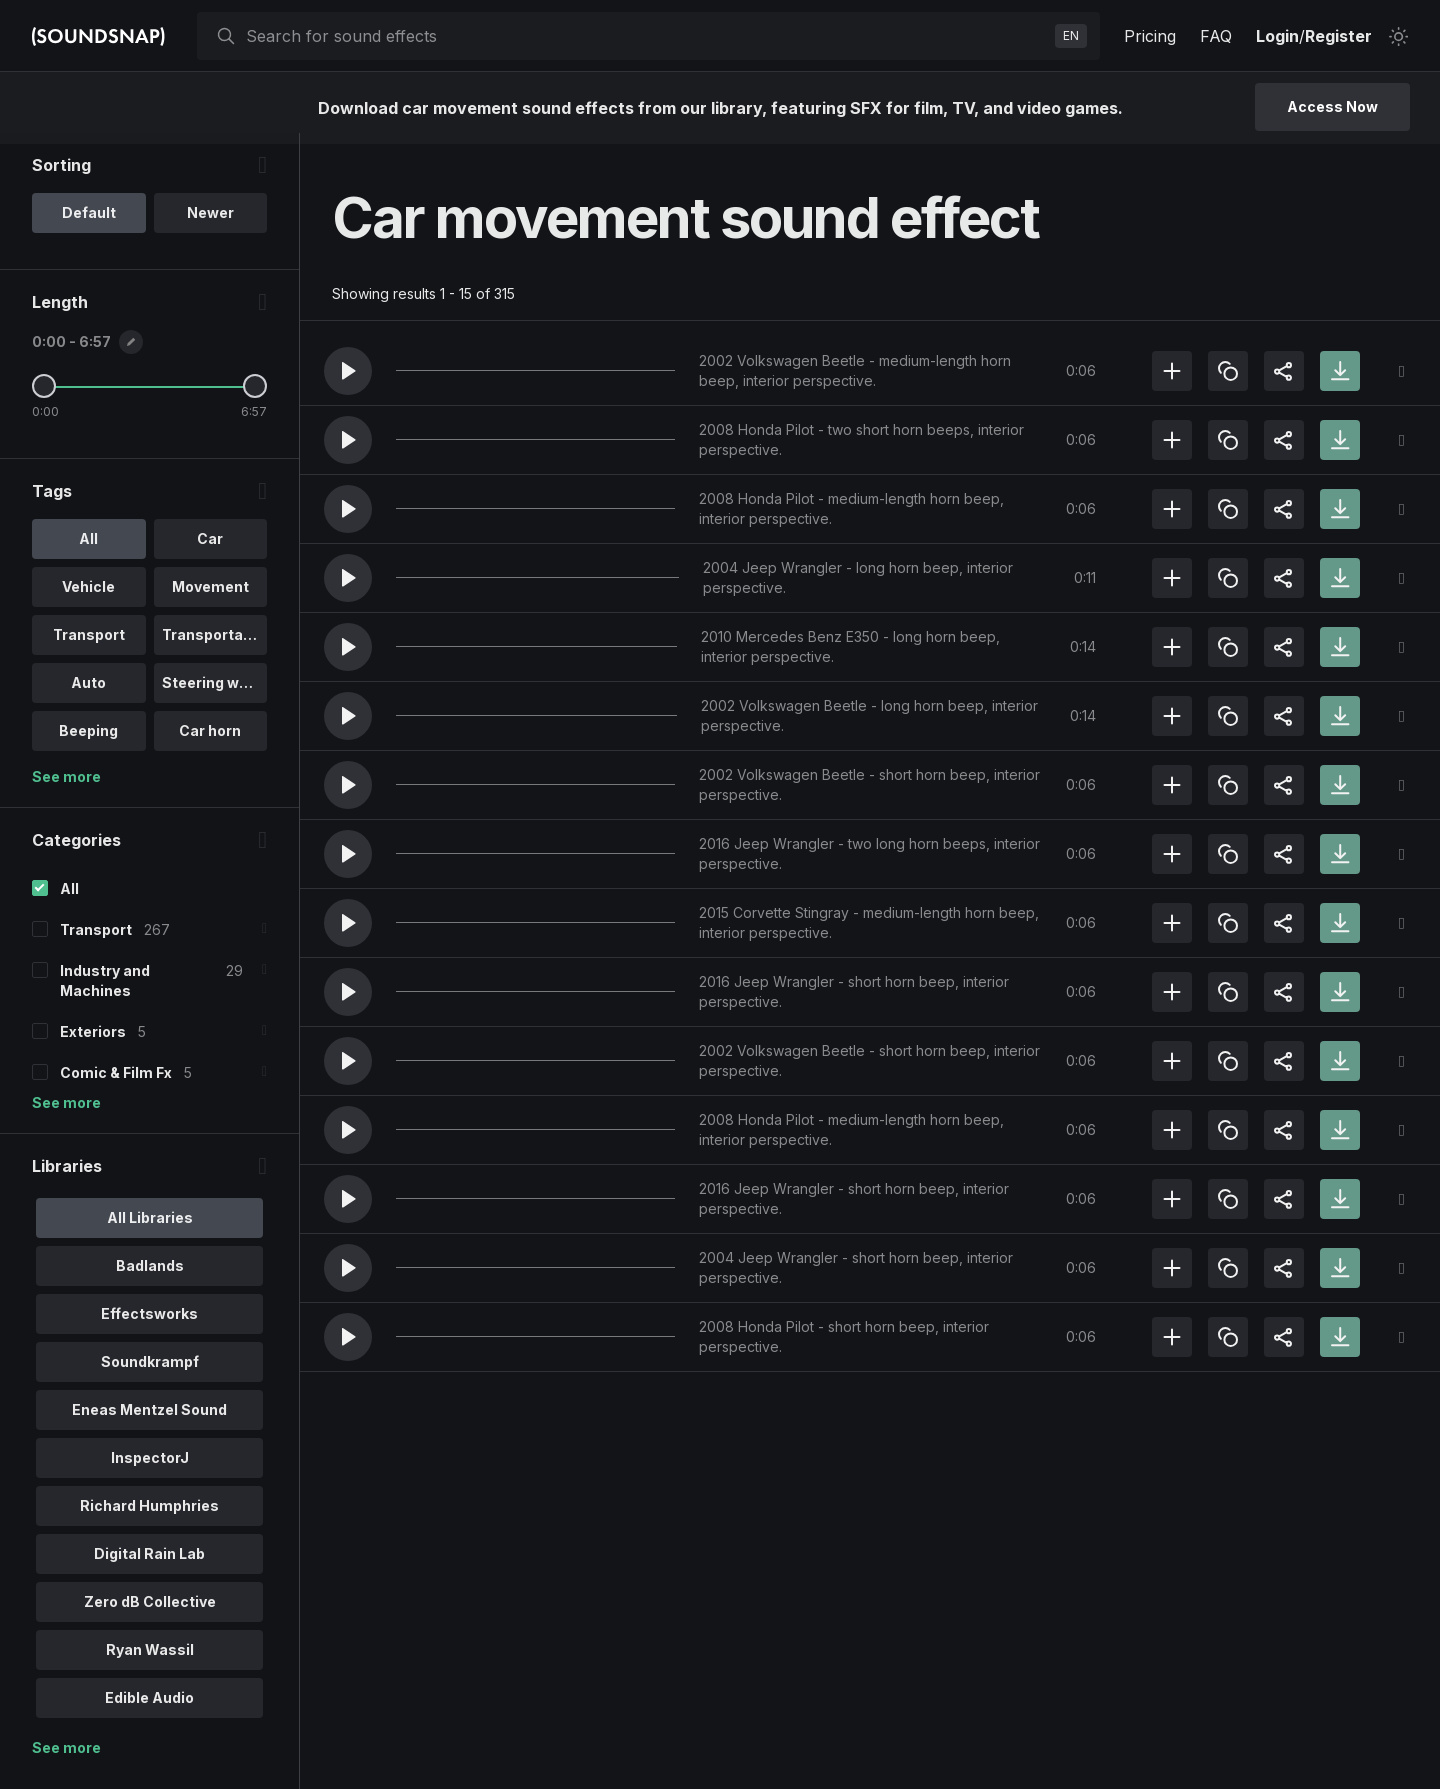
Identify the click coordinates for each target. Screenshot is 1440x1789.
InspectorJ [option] (150, 1468)
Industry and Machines (105, 991)
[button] (348, 371)
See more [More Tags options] (66, 787)
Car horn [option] (210, 741)
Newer (210, 223)
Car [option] (210, 549)
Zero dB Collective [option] (150, 1612)
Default (89, 223)
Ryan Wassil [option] (150, 1660)
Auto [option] (88, 693)
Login (1277, 36)
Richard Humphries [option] (149, 1516)
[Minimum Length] (44, 397)
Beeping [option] (88, 741)
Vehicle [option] (88, 597)
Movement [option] (210, 597)
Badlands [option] (150, 1276)
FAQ (1216, 36)
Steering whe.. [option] (213, 693)
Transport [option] (89, 645)
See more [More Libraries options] (66, 1758)
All (69, 899)
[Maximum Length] (255, 397)
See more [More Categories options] (66, 1113)
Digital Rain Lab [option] (149, 1564)
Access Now (1332, 106)
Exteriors (93, 1042)
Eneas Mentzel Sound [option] (149, 1420)
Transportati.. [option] (211, 645)
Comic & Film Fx (116, 1083)
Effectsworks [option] (149, 1324)
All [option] (88, 549)
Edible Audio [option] (149, 1708)
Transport (96, 940)
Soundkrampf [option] (150, 1372)
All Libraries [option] (150, 1228)
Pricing (1150, 36)
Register (1338, 36)
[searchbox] (646, 36)
